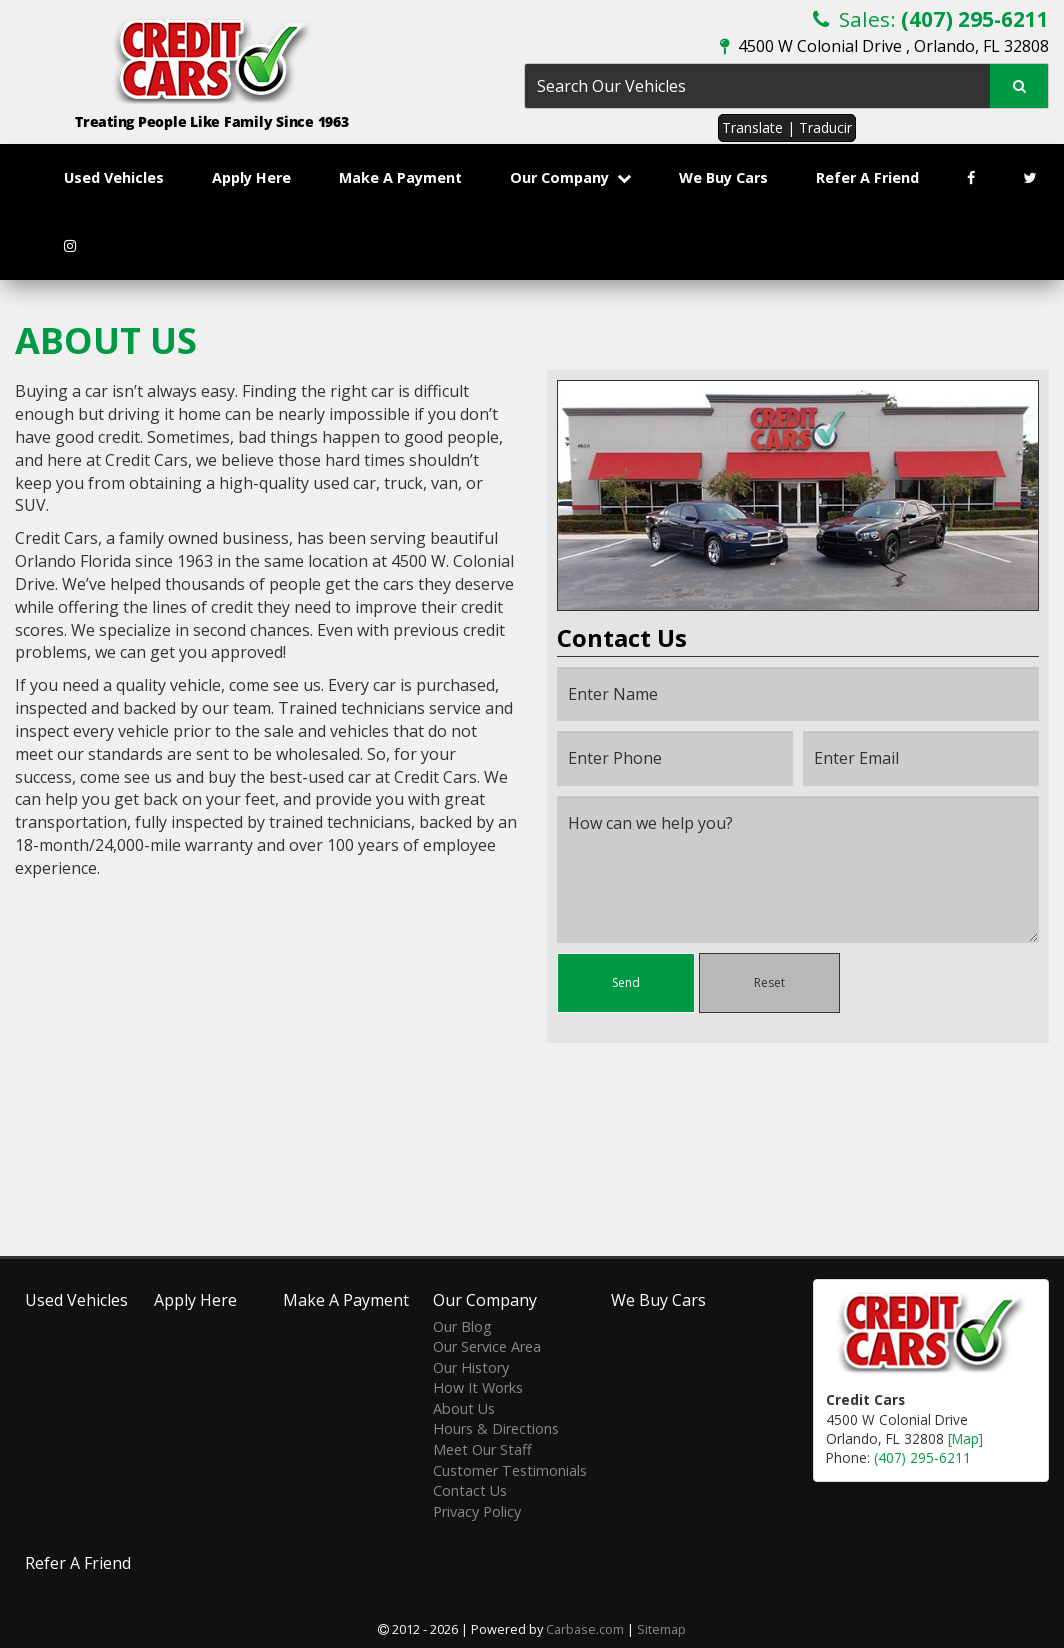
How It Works (478, 1387)
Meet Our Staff (482, 1449)
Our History (471, 1367)
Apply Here (251, 177)
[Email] (921, 758)
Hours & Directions (496, 1428)
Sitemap (661, 1629)
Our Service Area (487, 1346)
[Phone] (675, 758)
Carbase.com (585, 1629)
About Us (464, 1408)
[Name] (798, 694)
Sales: (931, 19)
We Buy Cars (723, 177)
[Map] (965, 1438)
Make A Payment (400, 177)
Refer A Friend (867, 177)
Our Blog (462, 1326)
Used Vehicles (114, 177)
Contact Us (470, 1490)
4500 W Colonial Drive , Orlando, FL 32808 (884, 46)
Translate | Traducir (787, 127)
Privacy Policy (477, 1511)
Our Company (570, 177)
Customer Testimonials (510, 1470)
